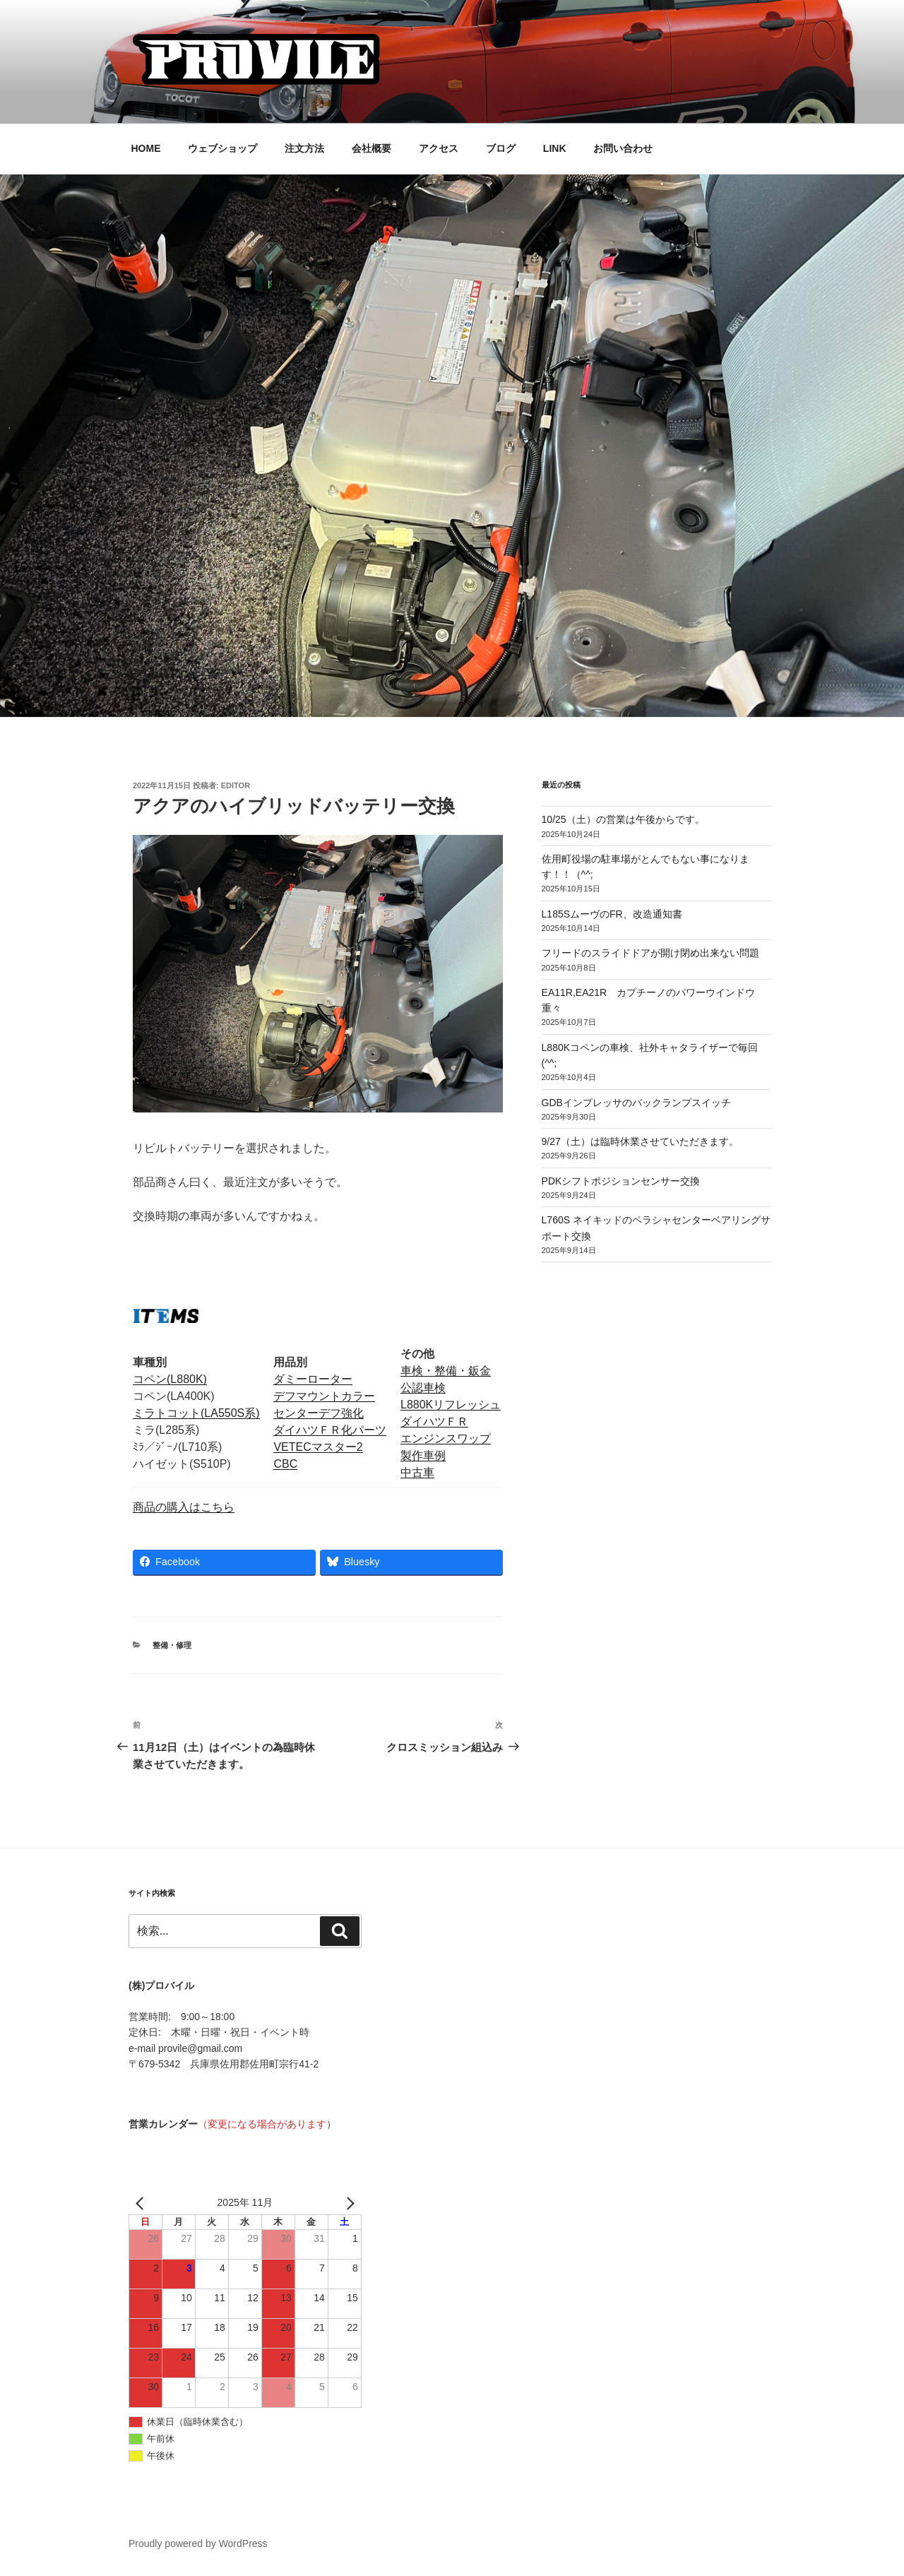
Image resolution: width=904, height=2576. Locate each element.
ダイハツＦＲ (434, 1421)
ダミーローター (312, 1379)
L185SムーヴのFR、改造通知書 (612, 914)
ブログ (501, 148)
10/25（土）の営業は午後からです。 (623, 819)
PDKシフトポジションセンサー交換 (621, 1181)
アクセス (438, 148)
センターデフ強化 (318, 1413)
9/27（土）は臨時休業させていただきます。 (640, 1141)
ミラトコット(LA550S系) (196, 1413)
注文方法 (304, 148)
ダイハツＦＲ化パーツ (329, 1430)
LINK (554, 148)
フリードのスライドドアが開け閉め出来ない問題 (650, 952)
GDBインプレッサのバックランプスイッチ (636, 1102)
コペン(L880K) (170, 1379)
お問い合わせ (623, 148)
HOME (146, 148)
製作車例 (423, 1455)
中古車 (417, 1472)
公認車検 (423, 1388)
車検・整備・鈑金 (445, 1371)
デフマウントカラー (324, 1396)
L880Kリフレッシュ (450, 1405)
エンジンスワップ (445, 1438)
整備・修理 (172, 1645)
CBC (285, 1464)
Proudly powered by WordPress (198, 2543)
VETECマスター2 (317, 1447)
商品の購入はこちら (183, 1507)
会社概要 (371, 148)
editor (235, 785)
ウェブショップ (222, 148)
